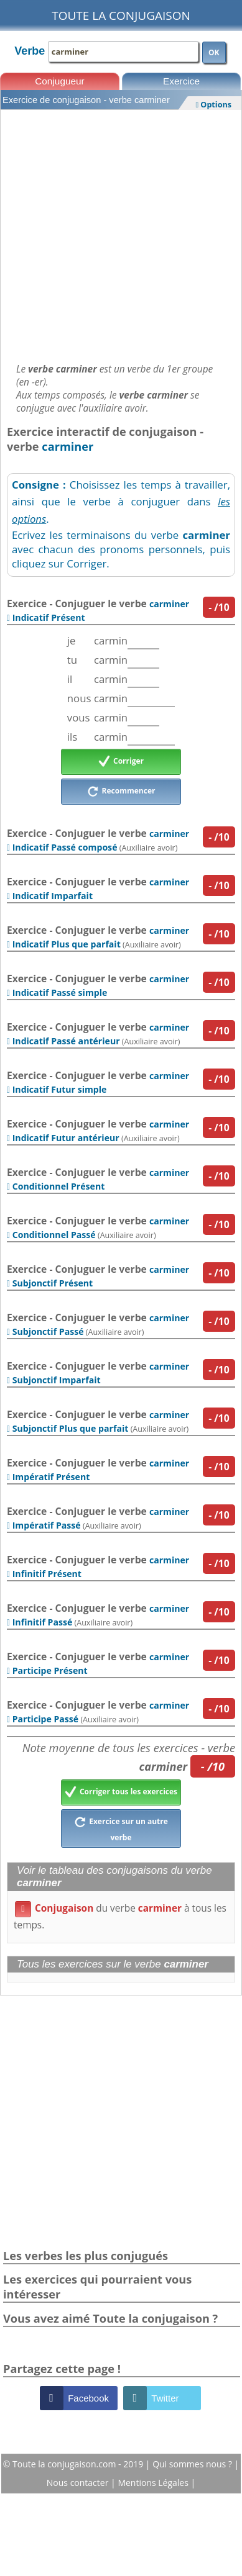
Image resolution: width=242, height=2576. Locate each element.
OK (214, 52)
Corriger (121, 761)
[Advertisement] (120, 233)
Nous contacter (79, 2482)
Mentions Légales (154, 2482)
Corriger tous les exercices (121, 1792)
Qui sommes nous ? (193, 2464)
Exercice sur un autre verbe (121, 1828)
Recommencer (121, 791)
